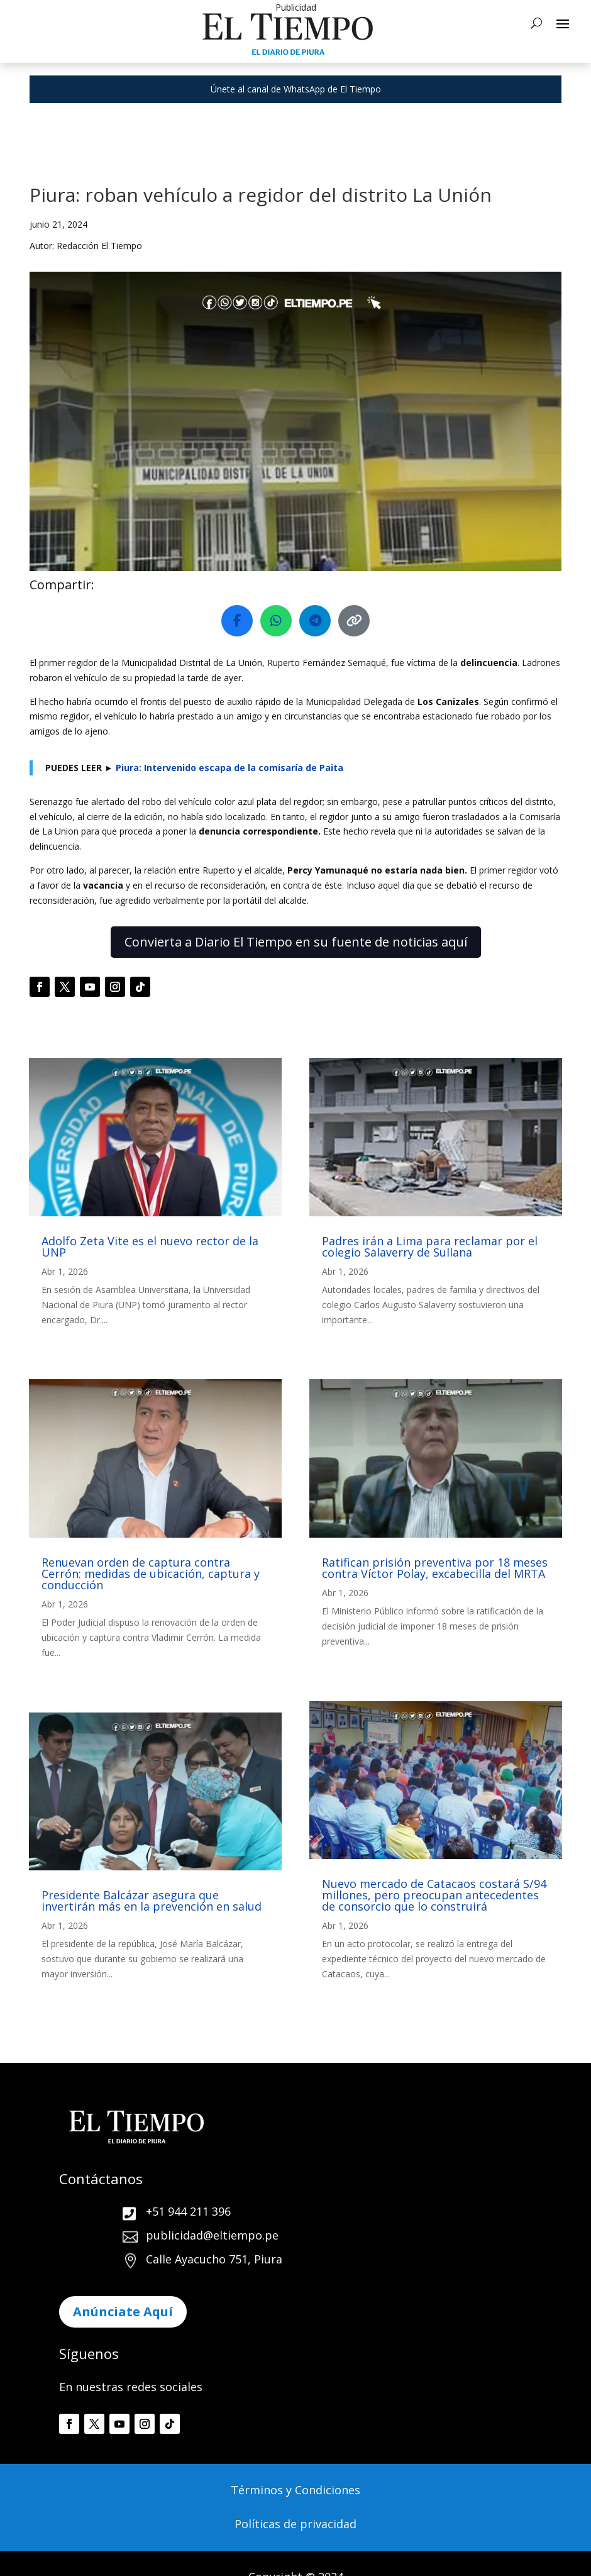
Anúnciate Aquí (123, 2311)
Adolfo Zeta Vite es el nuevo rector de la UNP (149, 1246)
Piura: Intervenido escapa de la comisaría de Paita (229, 768)
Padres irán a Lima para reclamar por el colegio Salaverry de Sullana (430, 1246)
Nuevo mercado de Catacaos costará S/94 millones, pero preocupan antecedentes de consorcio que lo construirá (434, 1895)
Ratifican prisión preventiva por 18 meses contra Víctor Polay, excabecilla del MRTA (435, 1568)
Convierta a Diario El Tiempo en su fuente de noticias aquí (295, 941)
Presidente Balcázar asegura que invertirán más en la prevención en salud (151, 1900)
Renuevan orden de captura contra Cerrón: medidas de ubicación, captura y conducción (150, 1573)
